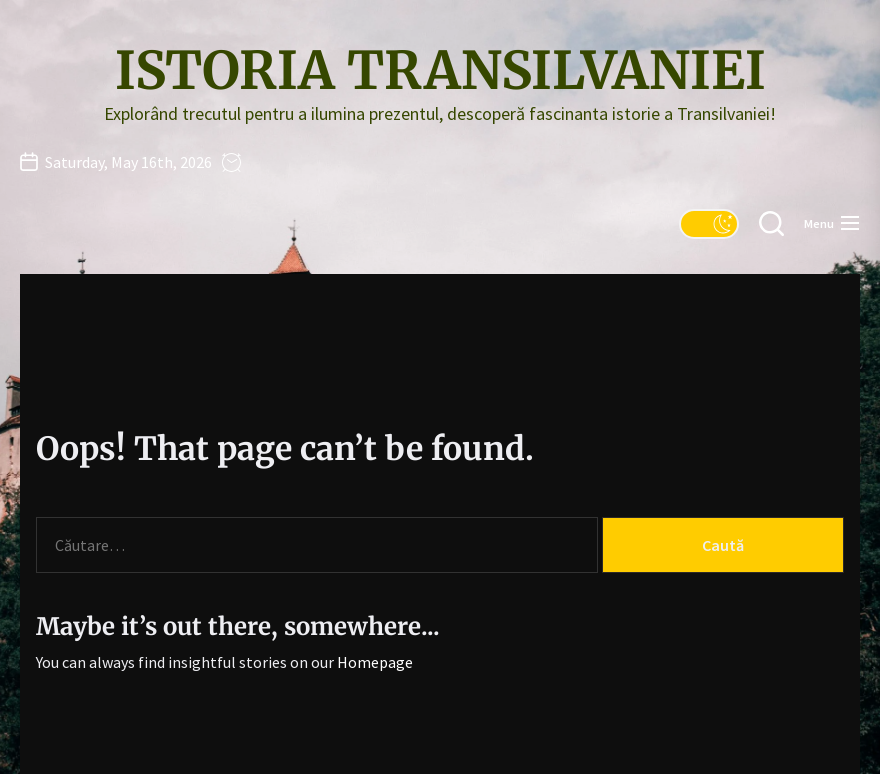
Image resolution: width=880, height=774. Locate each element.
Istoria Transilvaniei (440, 71)
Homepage (375, 662)
